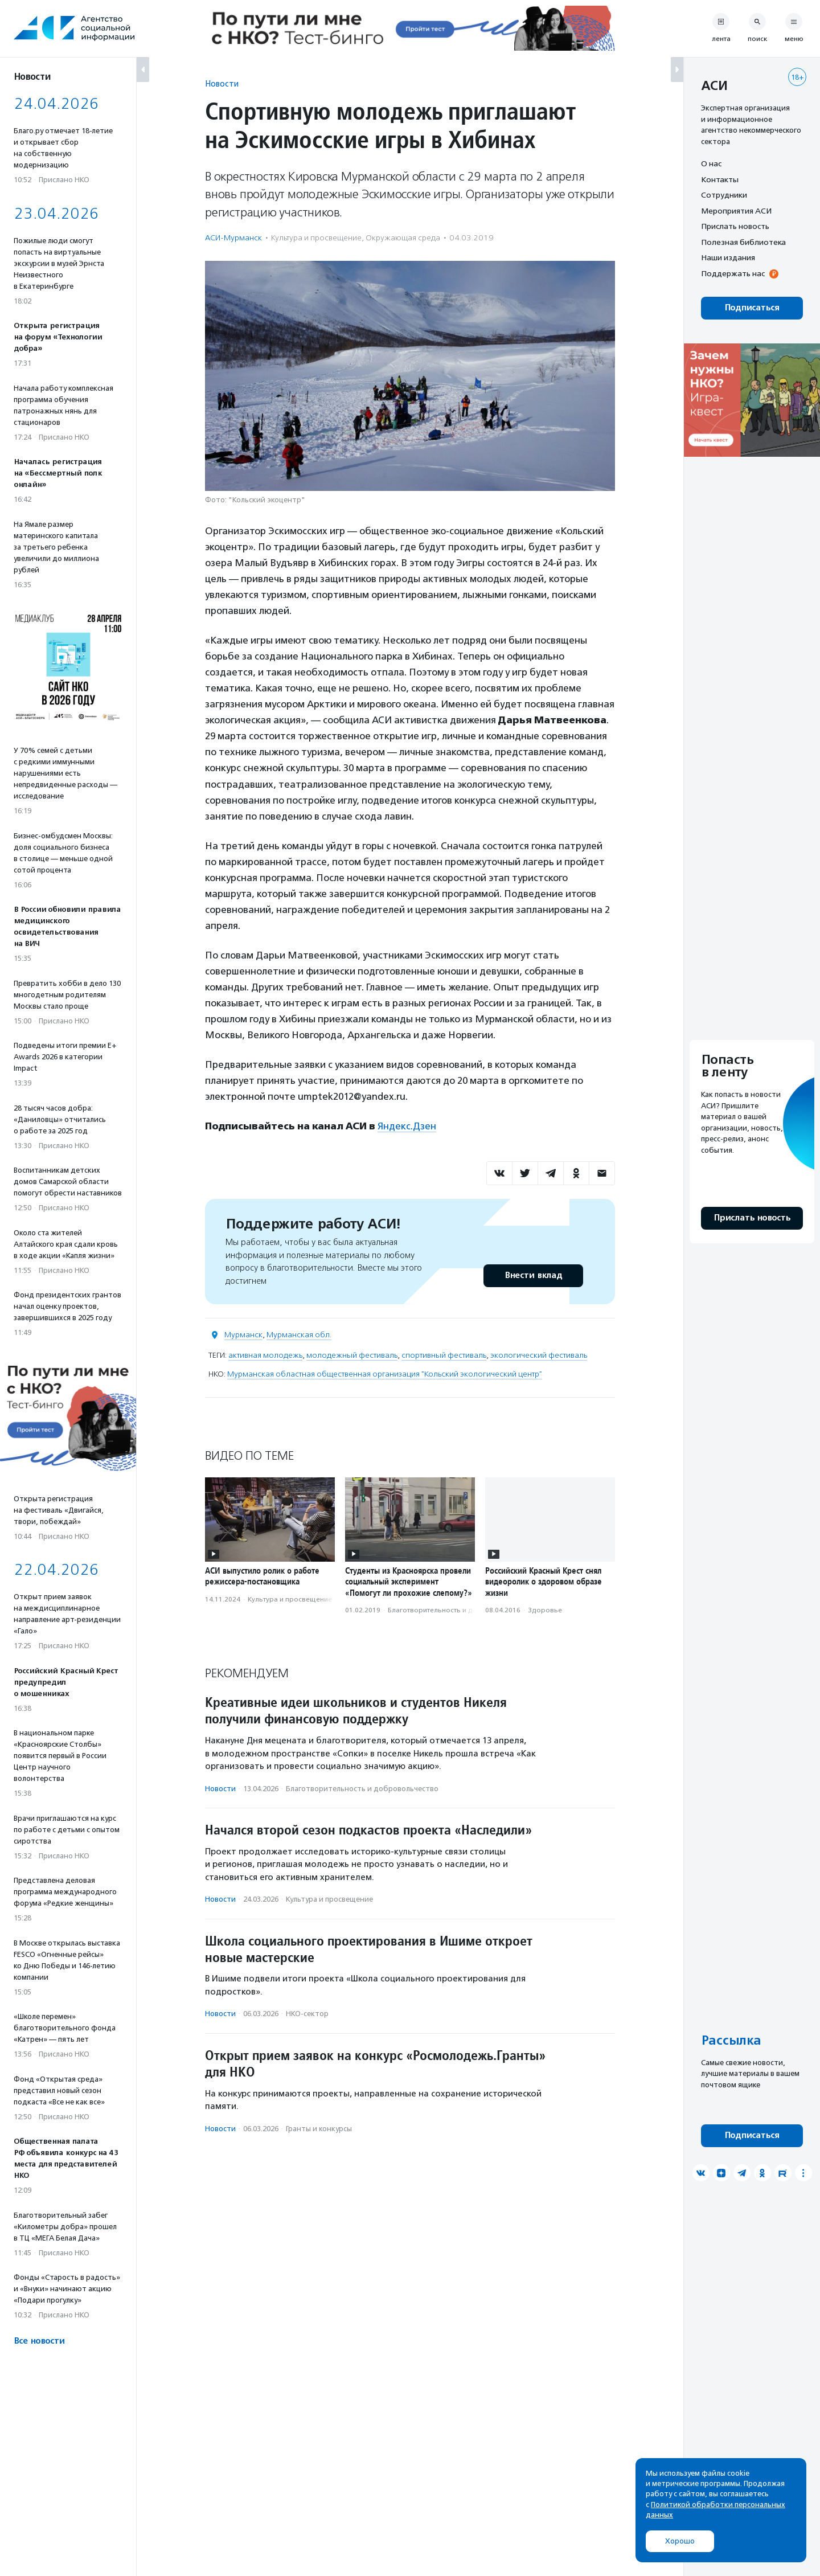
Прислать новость (735, 226)
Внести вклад (533, 1275)
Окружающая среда (403, 238)
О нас (711, 163)
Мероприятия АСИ (736, 210)
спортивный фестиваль (443, 1355)
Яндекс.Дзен (407, 1126)
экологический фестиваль (538, 1355)
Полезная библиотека (743, 242)
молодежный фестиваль (351, 1355)
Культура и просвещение (316, 238)
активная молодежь (265, 1355)
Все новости (39, 2341)
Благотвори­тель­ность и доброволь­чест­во (459, 1610)
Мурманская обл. (298, 1335)
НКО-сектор (307, 2013)
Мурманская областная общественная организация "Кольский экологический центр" (384, 1374)
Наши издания (728, 257)
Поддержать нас (733, 273)
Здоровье (545, 1610)
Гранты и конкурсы (319, 2128)
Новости (222, 83)
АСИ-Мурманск (233, 238)
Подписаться (752, 307)
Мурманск (243, 1335)
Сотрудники (724, 194)
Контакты (720, 179)
